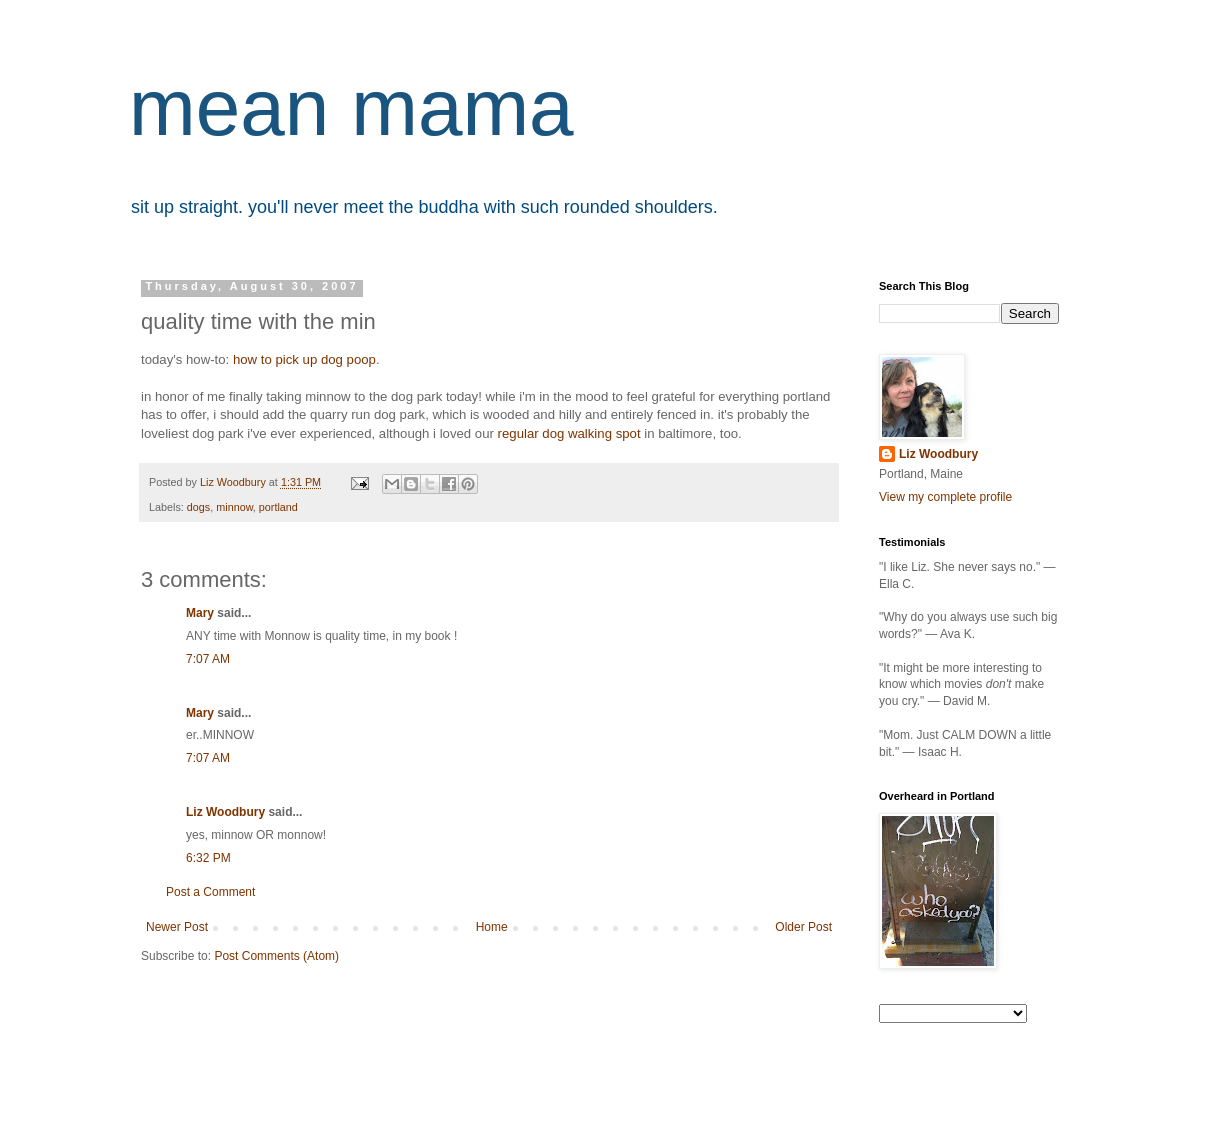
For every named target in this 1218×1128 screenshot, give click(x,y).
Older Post (803, 927)
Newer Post (177, 927)
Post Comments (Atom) (276, 956)
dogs (198, 507)
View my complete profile (945, 497)
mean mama (351, 107)
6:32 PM (208, 858)
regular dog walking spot (569, 433)
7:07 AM (208, 659)
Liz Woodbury (225, 812)
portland (278, 507)
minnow (234, 507)
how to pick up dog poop (304, 359)
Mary (200, 613)
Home (492, 927)
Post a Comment (210, 892)
